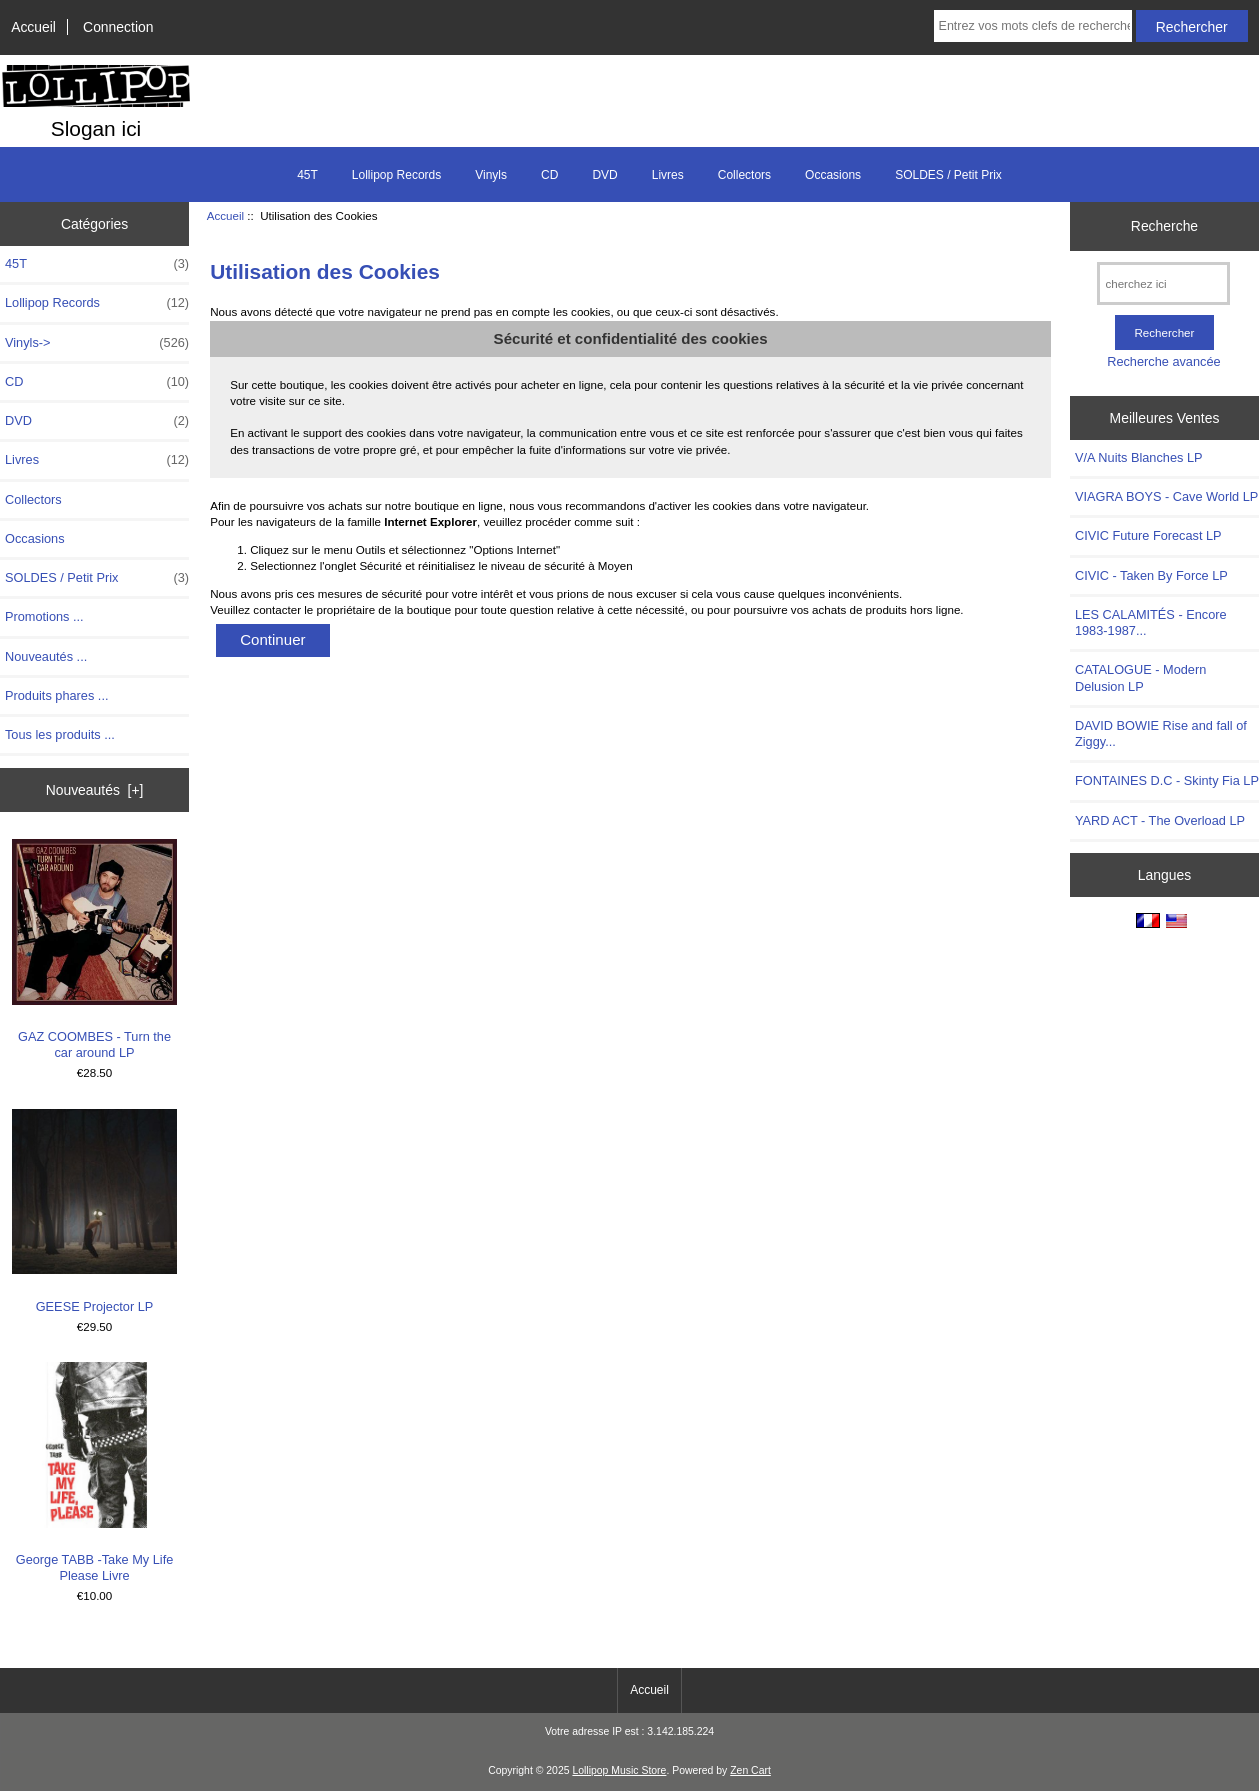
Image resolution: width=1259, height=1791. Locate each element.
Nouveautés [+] (95, 790)
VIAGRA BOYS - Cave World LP (1166, 496)
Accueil (33, 27)
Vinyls (491, 175)
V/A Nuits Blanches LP (1139, 457)
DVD (604, 175)
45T (307, 175)
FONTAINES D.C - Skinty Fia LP (1167, 780)
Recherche (1164, 226)
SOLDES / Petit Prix (948, 175)
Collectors (744, 175)
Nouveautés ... (46, 656)
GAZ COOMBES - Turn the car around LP (95, 949)
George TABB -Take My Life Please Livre (95, 1472)
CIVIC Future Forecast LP (1148, 535)
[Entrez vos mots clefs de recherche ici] (1033, 26)
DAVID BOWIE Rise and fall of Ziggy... (1161, 733)
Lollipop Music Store (619, 1770)
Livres (668, 175)
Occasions (833, 175)
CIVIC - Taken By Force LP (1151, 575)
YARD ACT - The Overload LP (1160, 820)
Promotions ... (44, 616)
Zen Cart (750, 1770)
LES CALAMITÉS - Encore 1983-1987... (1151, 622)
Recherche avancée (1163, 361)
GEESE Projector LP (95, 1211)
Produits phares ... (56, 695)
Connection (118, 27)
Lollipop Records (396, 175)
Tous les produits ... (60, 734)
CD (549, 175)
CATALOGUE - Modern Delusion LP (1140, 677)
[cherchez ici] (1163, 283)
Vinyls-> (97, 343)
